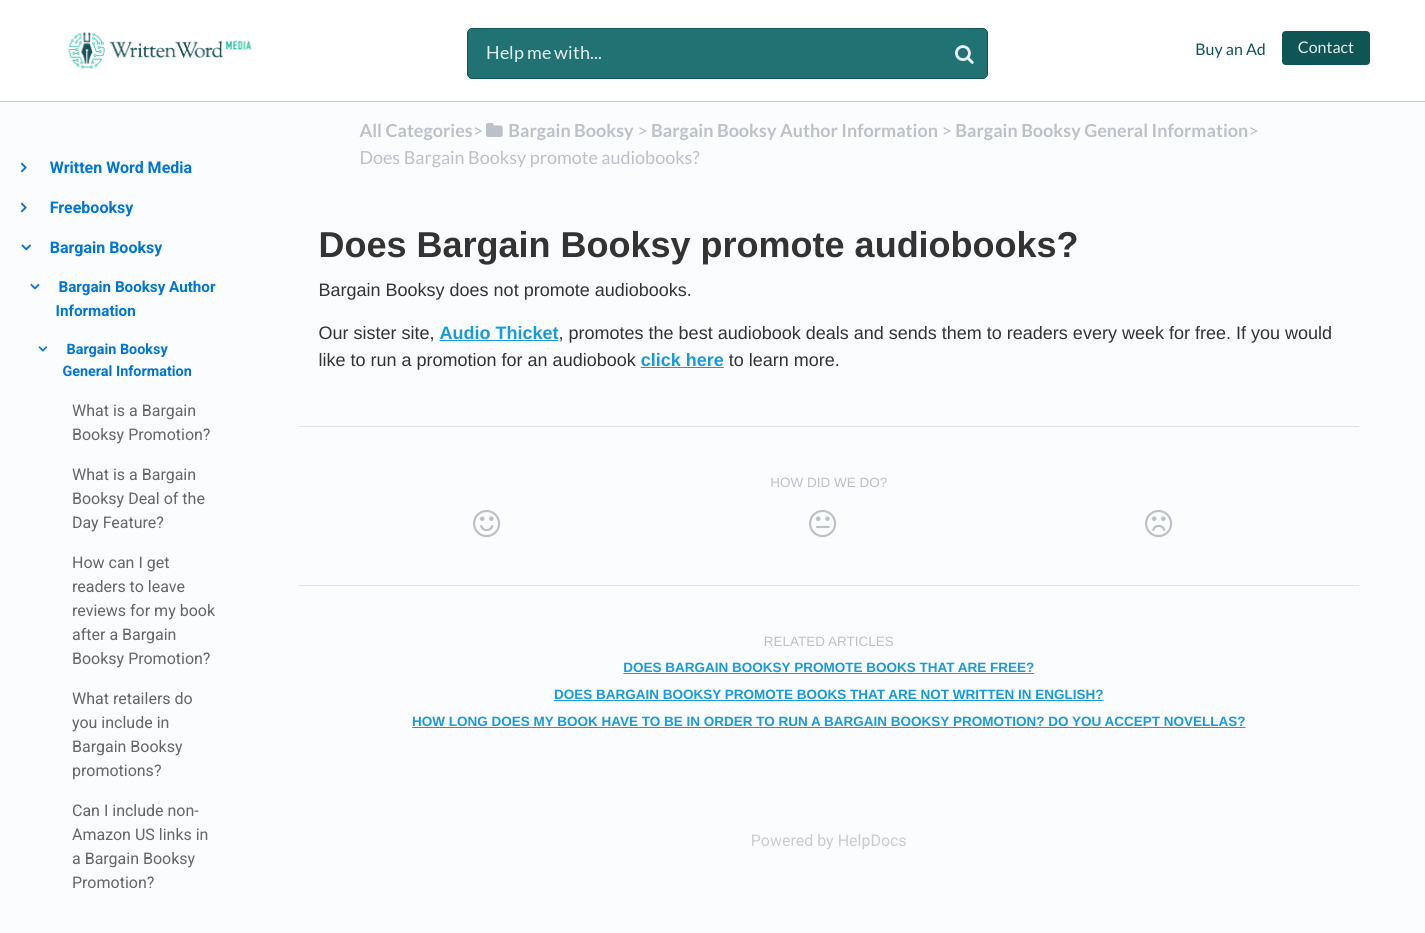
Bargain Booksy (105, 247)
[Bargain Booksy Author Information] (794, 130)
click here (682, 360)
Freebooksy (90, 207)
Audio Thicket (499, 333)
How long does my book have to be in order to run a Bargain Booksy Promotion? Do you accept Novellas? (828, 721)
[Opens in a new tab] (829, 840)
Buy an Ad (1230, 49)
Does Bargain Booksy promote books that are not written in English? (829, 694)
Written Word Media (120, 167)
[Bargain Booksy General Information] (1101, 130)
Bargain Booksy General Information (126, 361)
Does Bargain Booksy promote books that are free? (828, 667)
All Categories (415, 130)
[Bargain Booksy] (558, 130)
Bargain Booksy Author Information (136, 299)
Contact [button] (1326, 47)
